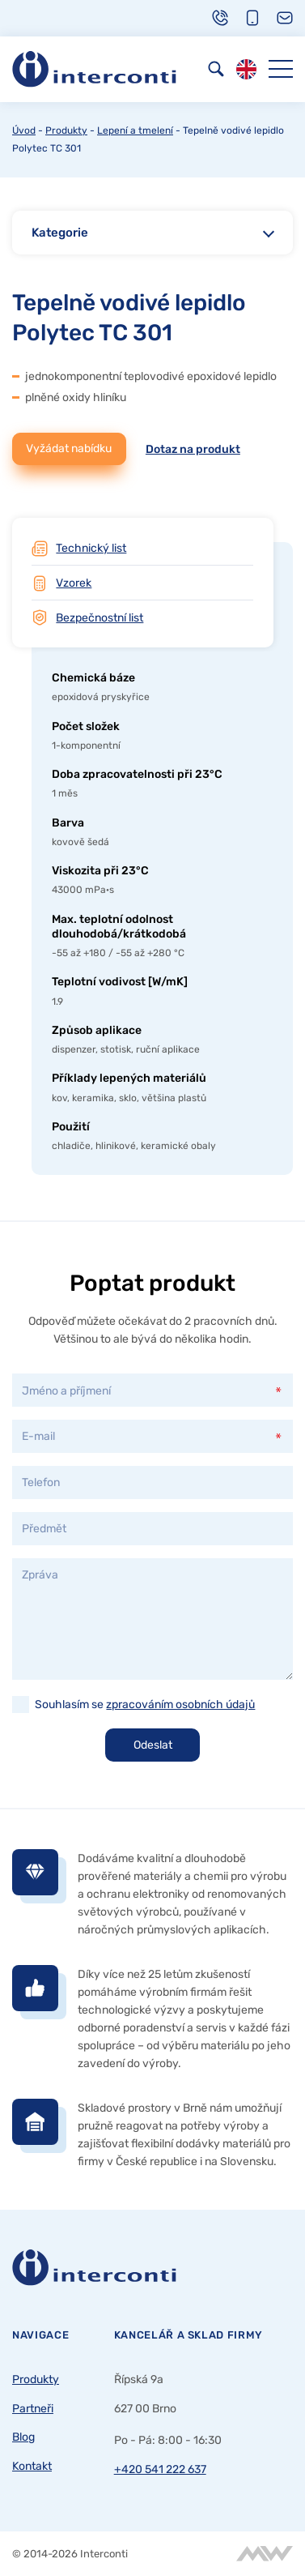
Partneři (32, 2408)
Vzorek (73, 582)
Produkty (66, 130)
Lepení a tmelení (135, 130)
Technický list (91, 547)
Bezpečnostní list (99, 617)
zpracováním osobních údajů (180, 1704)
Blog (23, 2436)
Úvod (24, 130)
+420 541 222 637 (160, 2469)
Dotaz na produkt (193, 448)
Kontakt (32, 2465)
